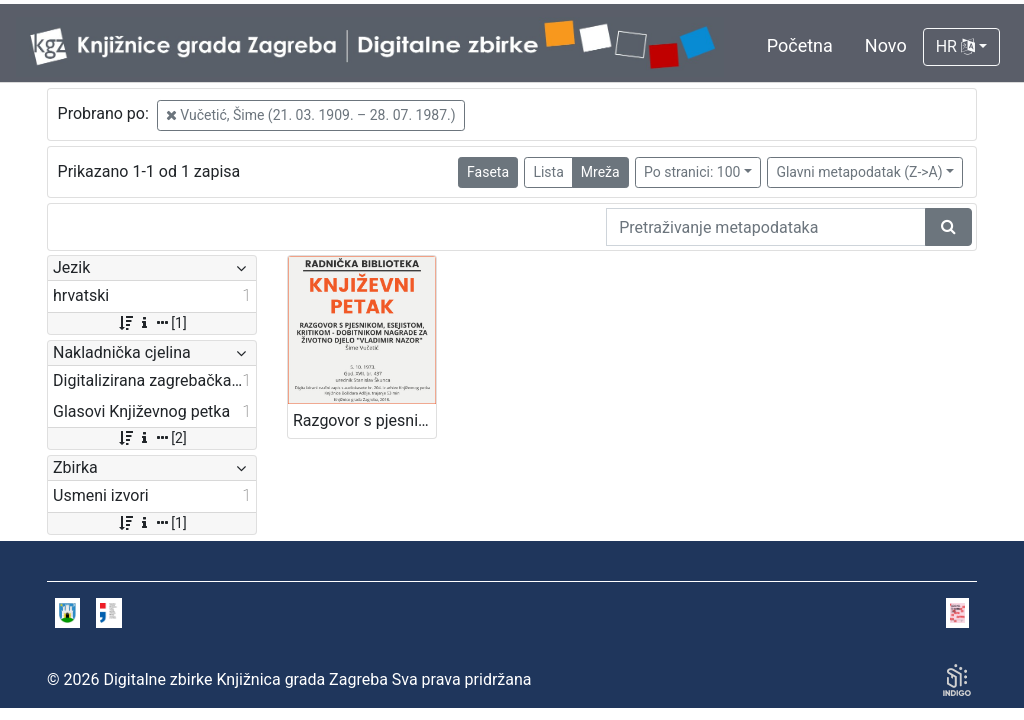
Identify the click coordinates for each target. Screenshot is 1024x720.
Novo (886, 45)
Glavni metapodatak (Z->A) (859, 172)
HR (955, 46)
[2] (151, 438)
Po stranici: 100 (692, 172)
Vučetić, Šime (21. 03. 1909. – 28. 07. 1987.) (311, 115)
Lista (548, 172)
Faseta (488, 172)
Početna (800, 45)
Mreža (600, 172)
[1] (151, 323)
